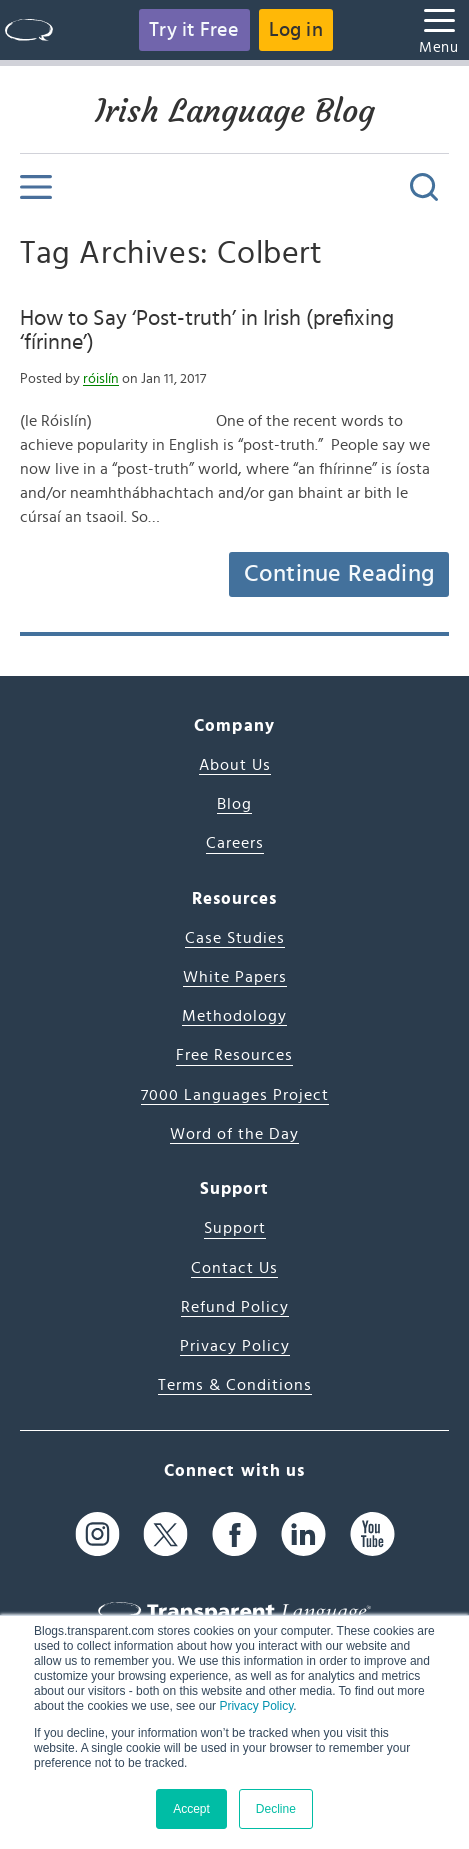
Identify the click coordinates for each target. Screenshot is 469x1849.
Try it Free (194, 30)
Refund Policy (235, 1307)
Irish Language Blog (235, 111)
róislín (101, 379)
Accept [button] (191, 1809)
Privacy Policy (256, 1706)
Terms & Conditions (235, 1385)
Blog (234, 804)
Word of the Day (234, 1134)
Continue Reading (339, 574)
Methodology (234, 1016)
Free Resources (234, 1055)
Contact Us (234, 1268)
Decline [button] (276, 1809)
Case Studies (235, 938)
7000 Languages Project (235, 1095)
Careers (235, 843)
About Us (235, 765)
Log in (296, 30)
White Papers (235, 977)
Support (235, 1228)
